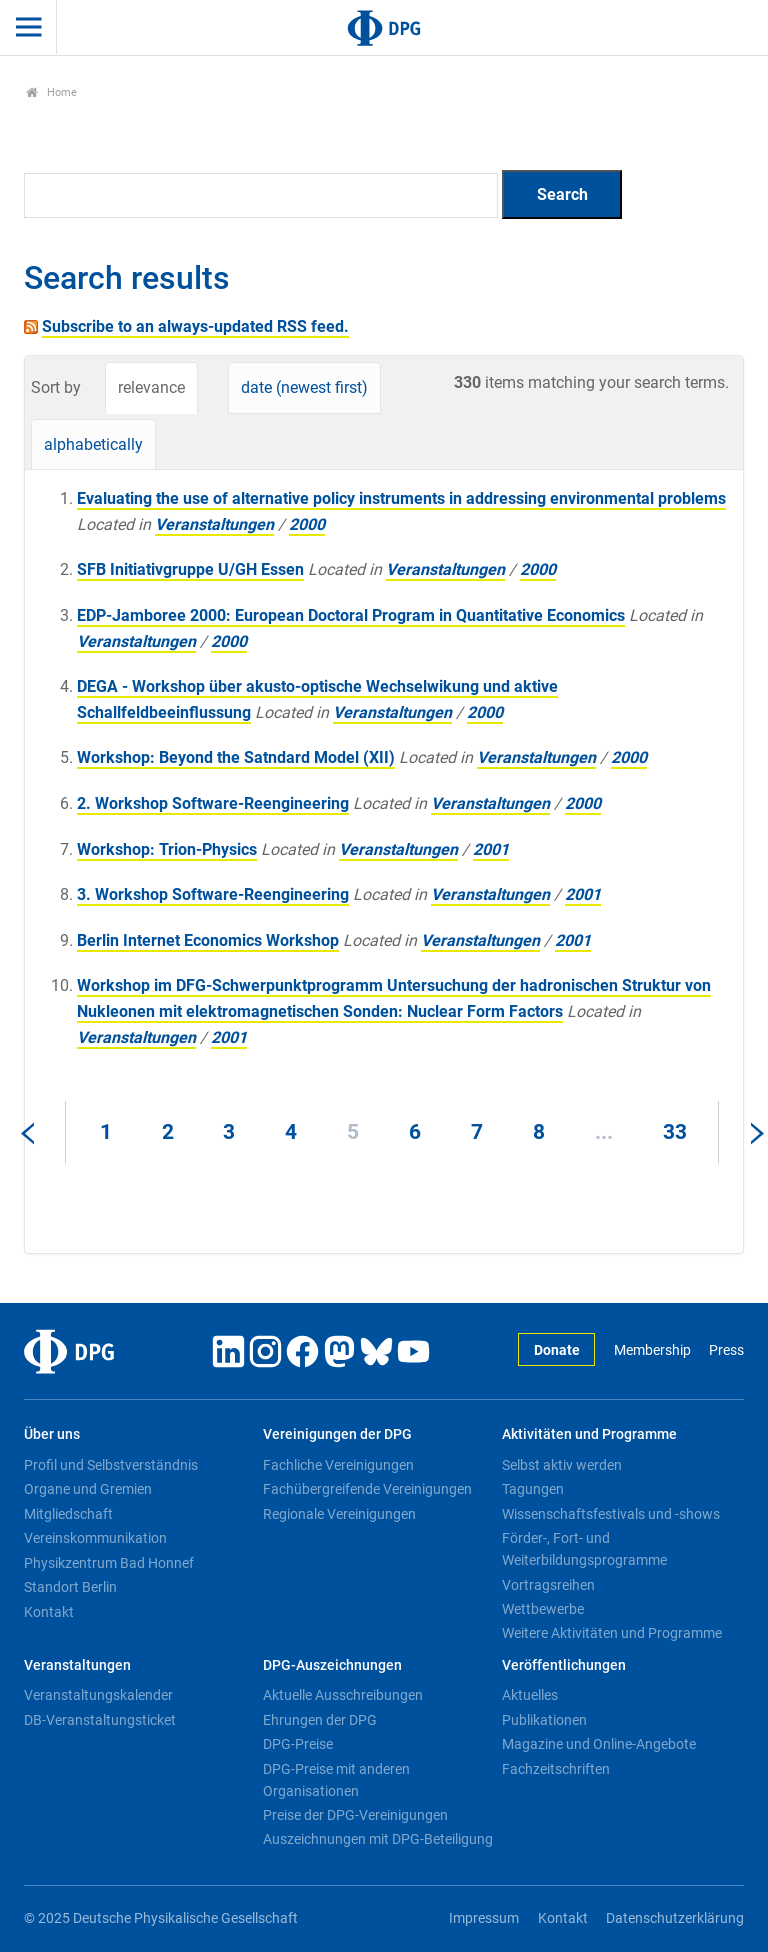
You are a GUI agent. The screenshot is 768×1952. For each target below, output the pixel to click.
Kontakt (49, 1612)
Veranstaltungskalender (98, 1695)
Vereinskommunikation (95, 1538)
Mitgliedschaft (68, 1514)
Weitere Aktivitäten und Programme (612, 1633)
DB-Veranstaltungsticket (100, 1720)
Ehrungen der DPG (320, 1720)
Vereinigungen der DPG (337, 1434)
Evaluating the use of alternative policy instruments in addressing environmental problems (401, 498)
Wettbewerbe (543, 1609)
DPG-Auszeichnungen (332, 1665)
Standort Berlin (70, 1587)
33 (675, 1132)
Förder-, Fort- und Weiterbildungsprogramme (584, 1549)
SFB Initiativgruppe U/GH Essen (190, 569)
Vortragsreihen (548, 1585)
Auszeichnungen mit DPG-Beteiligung (378, 1839)
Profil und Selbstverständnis (111, 1465)
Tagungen (533, 1489)
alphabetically (93, 444)
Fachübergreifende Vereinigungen (367, 1489)
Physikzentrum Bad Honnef (109, 1563)
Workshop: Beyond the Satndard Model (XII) (236, 757)
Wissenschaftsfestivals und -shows (611, 1514)
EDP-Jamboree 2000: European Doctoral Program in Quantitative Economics (351, 615)
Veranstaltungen (214, 524)
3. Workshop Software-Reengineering (213, 894)
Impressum (484, 1918)
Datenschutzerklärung (675, 1918)
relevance (151, 387)
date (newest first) (304, 387)
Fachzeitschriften (556, 1769)
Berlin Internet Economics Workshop (208, 940)
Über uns (52, 1434)
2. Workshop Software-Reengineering (213, 803)
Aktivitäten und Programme (589, 1434)
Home (51, 92)
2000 (307, 524)
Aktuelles (530, 1695)
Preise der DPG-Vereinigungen (355, 1815)
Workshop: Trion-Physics (167, 849)
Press (726, 1350)
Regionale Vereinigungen (339, 1514)
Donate (557, 1350)
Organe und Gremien (88, 1489)
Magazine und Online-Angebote (599, 1744)
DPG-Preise (298, 1744)
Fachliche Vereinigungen (338, 1465)
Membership (652, 1350)
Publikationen (544, 1720)
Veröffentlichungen (564, 1665)
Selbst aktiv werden (562, 1465)
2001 (491, 849)
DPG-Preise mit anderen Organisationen (336, 1780)
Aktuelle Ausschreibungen (343, 1695)
